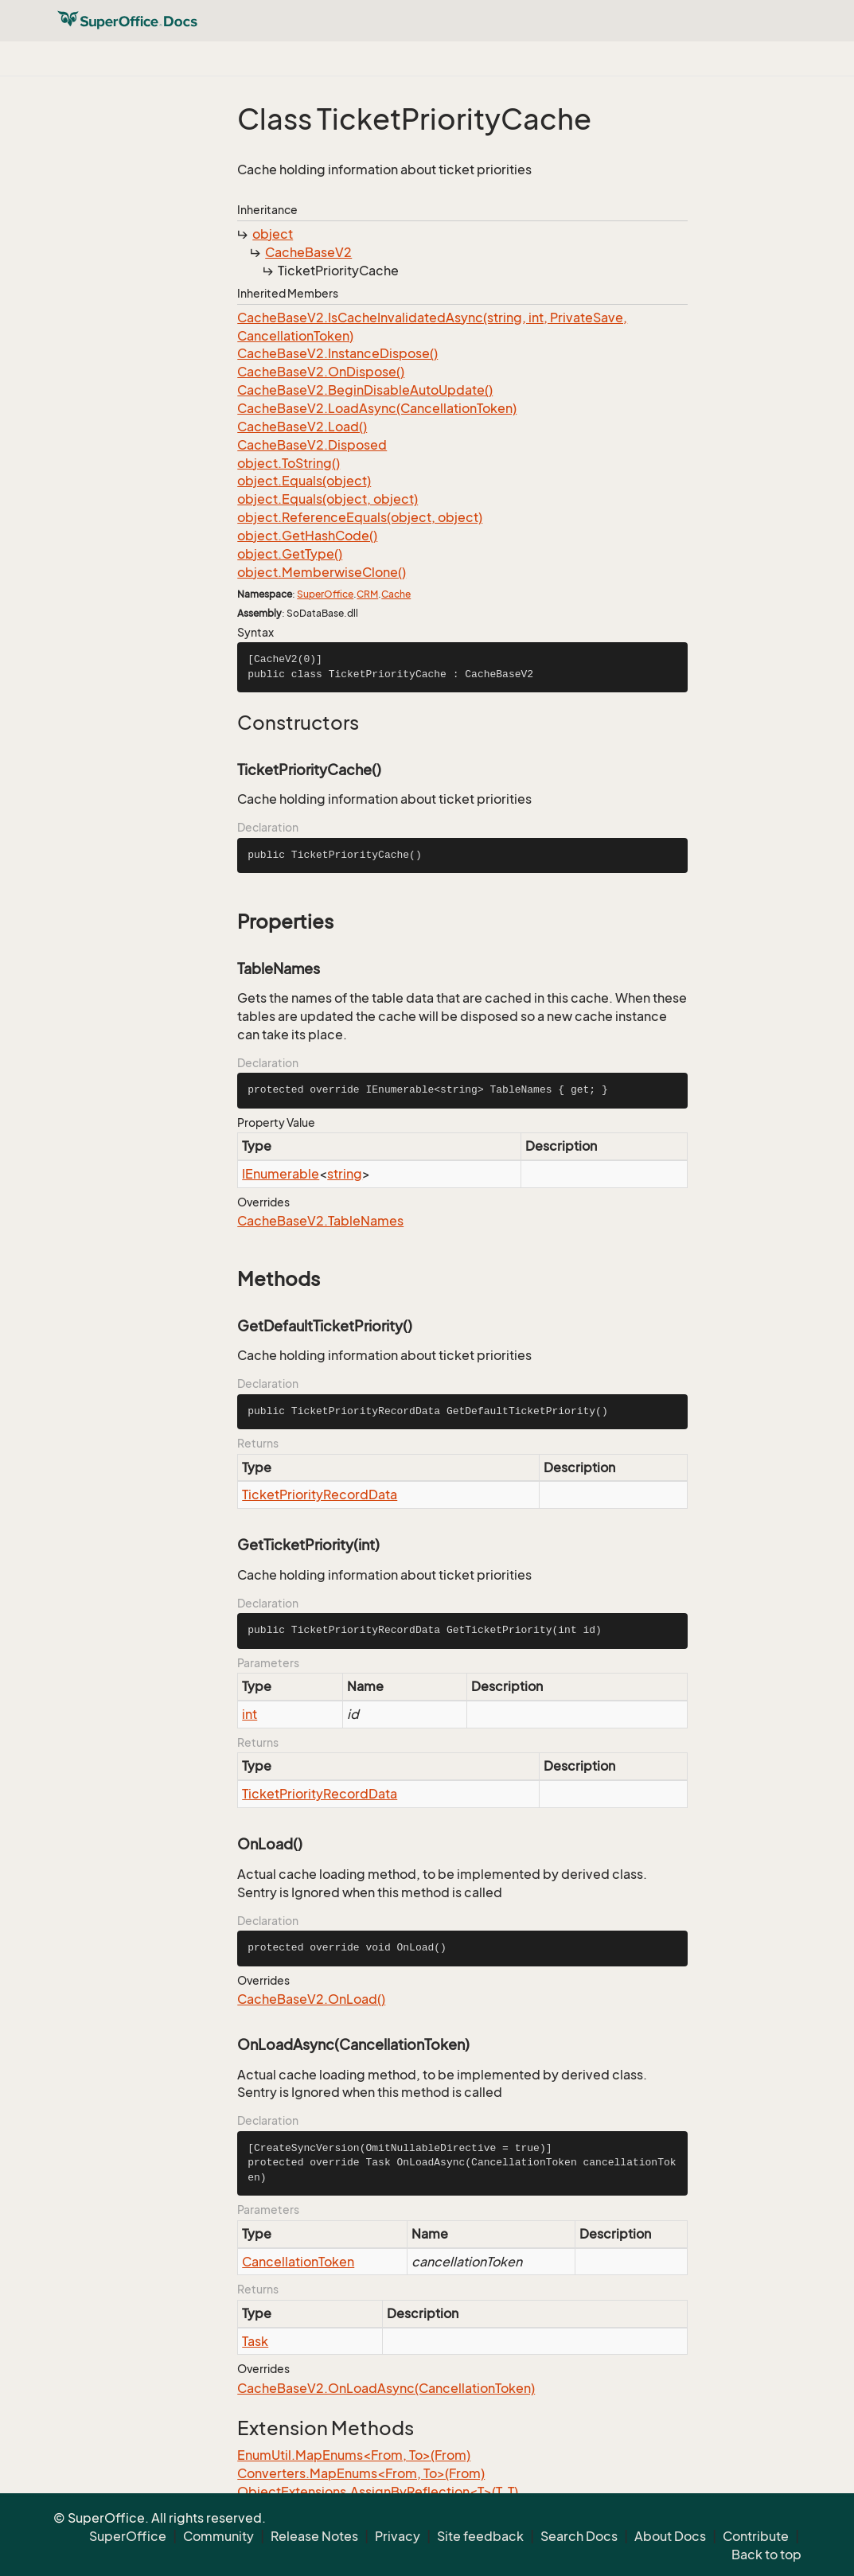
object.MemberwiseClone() (321, 572)
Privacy (397, 2536)
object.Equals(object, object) (327, 499)
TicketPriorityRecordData (319, 1494)
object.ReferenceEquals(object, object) (359, 517)
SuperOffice (325, 594)
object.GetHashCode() (307, 536)
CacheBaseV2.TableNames (320, 1221)
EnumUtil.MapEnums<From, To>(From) (353, 2455)
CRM (367, 594)
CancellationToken (298, 2262)
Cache (396, 594)
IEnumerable (280, 1174)
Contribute (756, 2536)
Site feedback (480, 2536)
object (272, 234)
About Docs (670, 2536)
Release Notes (314, 2536)
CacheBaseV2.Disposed (312, 445)
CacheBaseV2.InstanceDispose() (337, 353)
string (344, 1174)
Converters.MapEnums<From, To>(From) (361, 2473)
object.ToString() (288, 463)
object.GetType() (289, 554)
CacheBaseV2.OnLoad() (311, 1999)
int (249, 1714)
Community (218, 2536)
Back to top (766, 2554)
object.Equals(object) (304, 481)
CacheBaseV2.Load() (302, 427)
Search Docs (579, 2536)
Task (255, 2341)
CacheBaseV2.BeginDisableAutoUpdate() (365, 390)
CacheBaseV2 (308, 252)
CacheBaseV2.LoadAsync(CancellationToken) (377, 408)
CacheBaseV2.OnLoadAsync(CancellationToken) (386, 2388)
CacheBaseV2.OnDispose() (320, 372)
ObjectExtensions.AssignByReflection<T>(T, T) (377, 2492)
